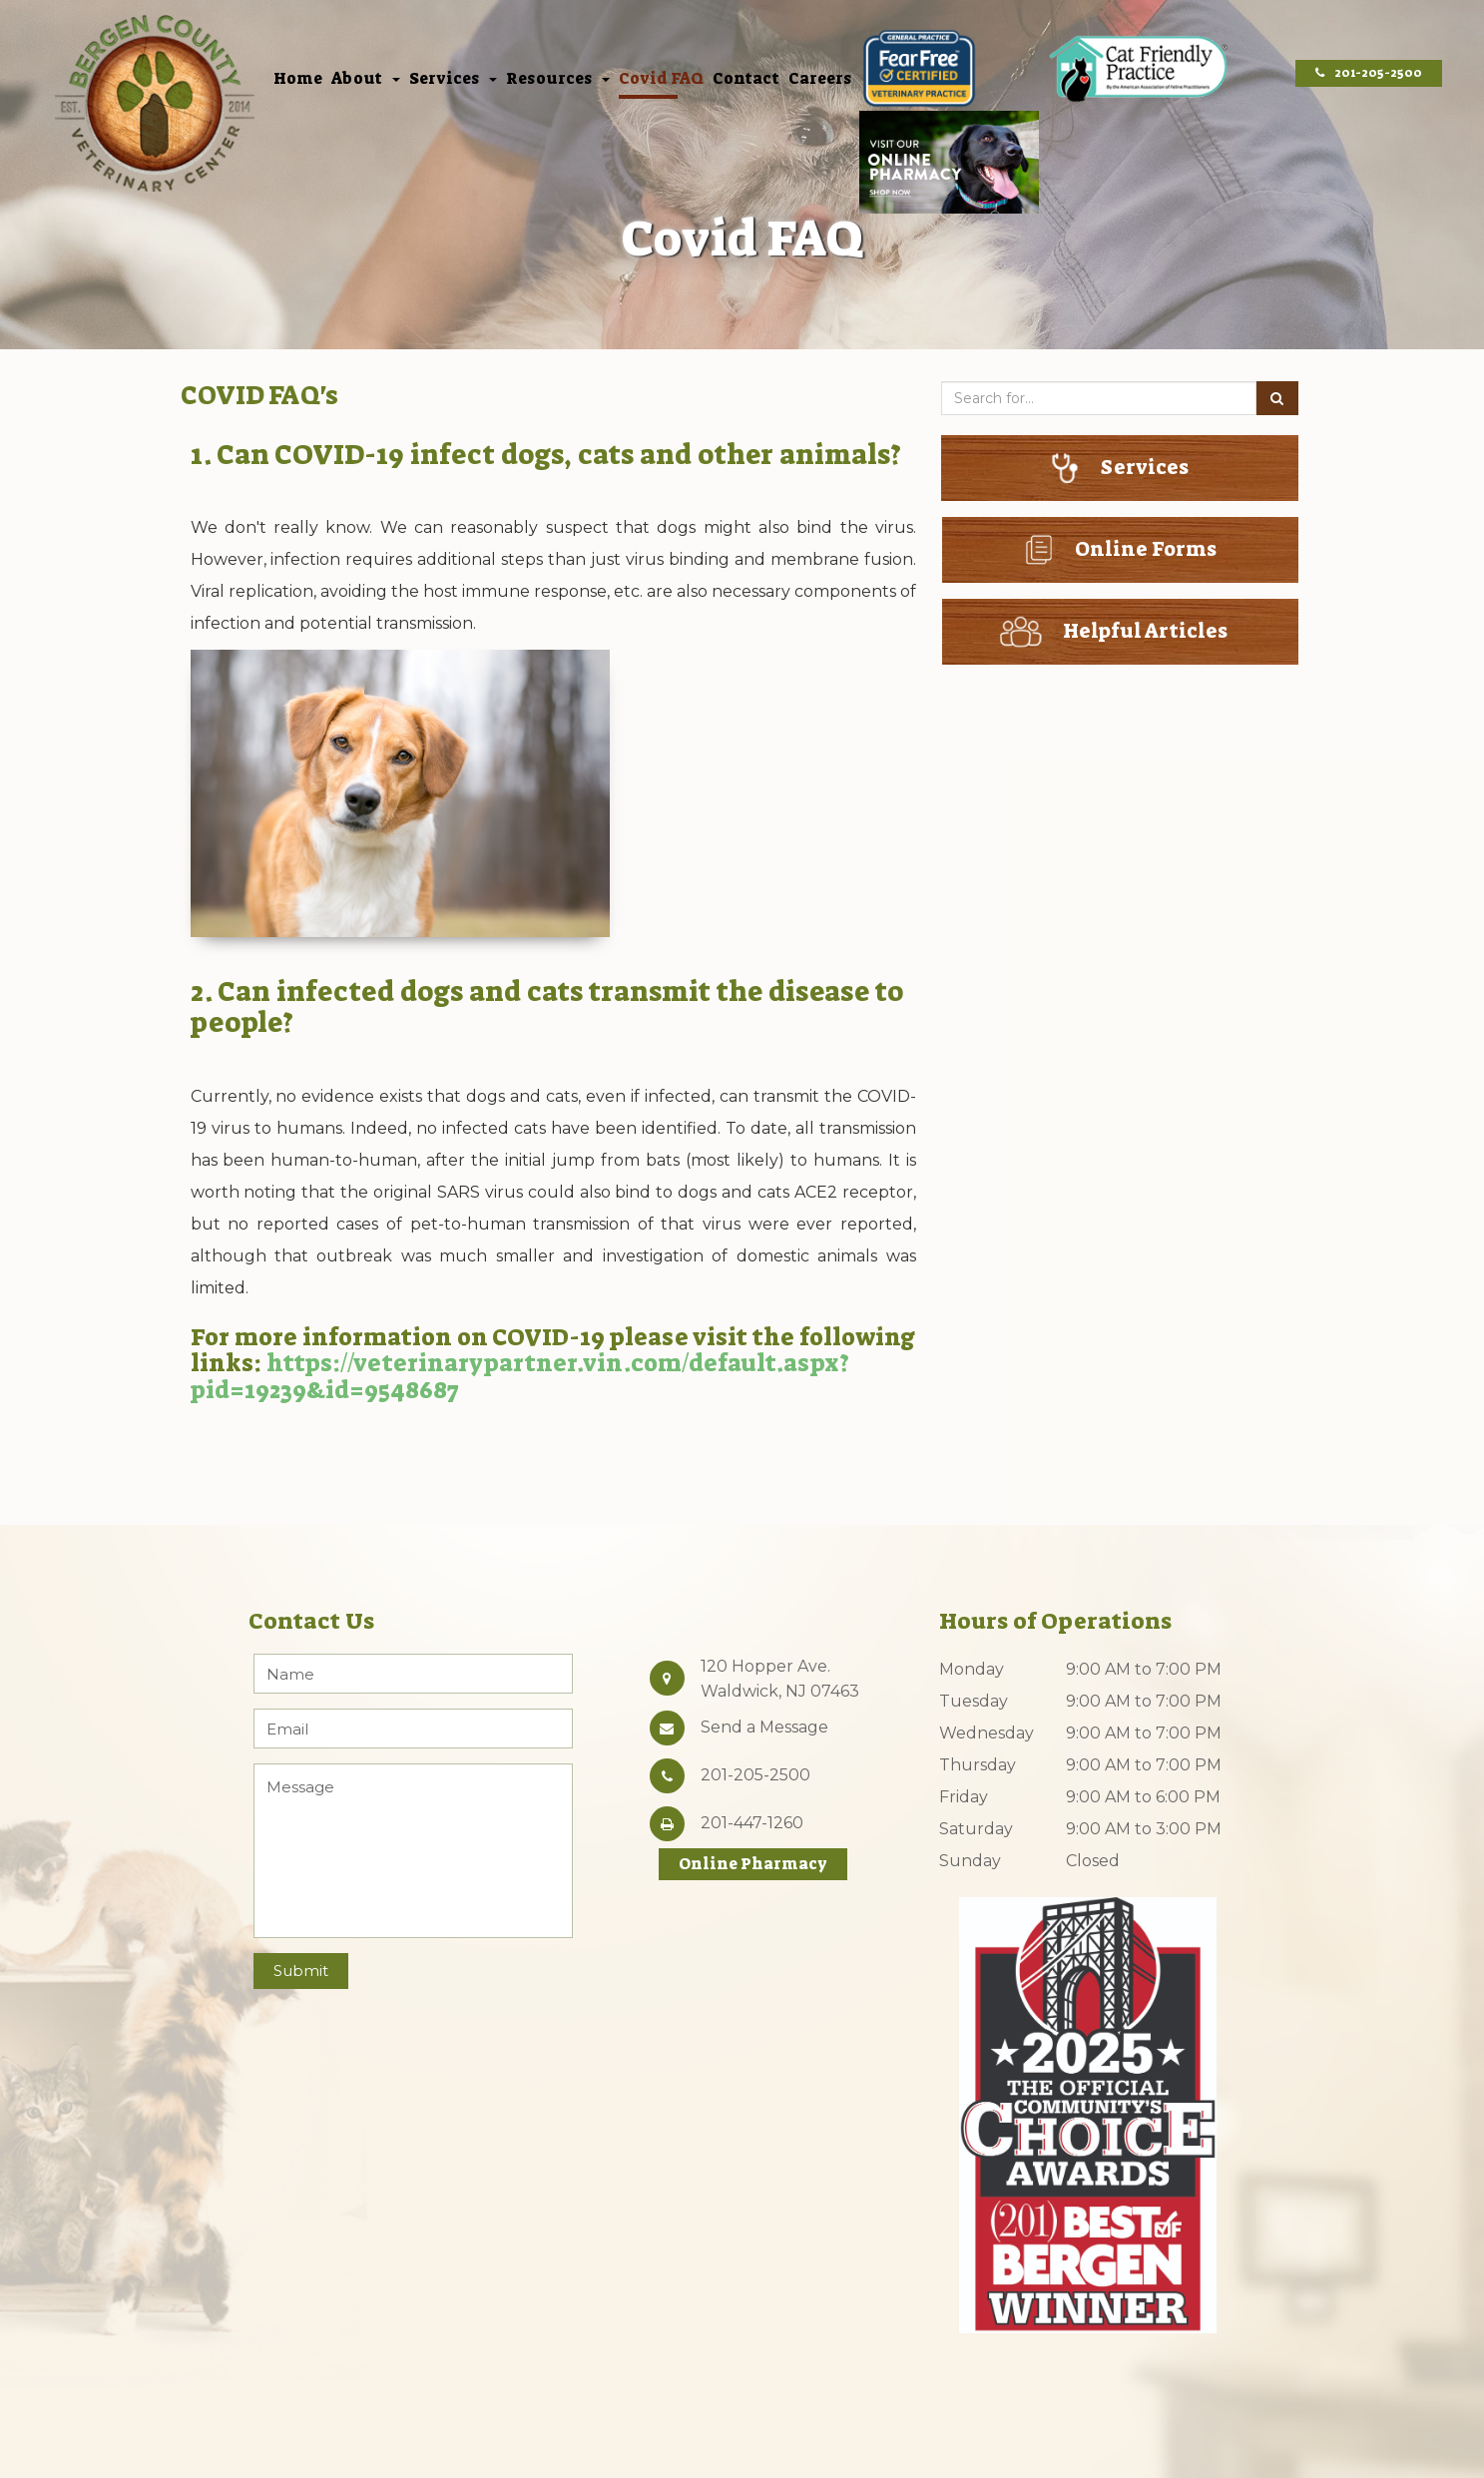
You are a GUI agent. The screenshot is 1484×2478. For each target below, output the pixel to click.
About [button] (365, 80)
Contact (746, 80)
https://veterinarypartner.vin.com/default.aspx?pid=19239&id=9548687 (520, 1376)
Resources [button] (558, 80)
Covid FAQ (661, 80)
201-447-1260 (752, 1822)
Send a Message (764, 1727)
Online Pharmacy (753, 1863)
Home (297, 80)
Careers (819, 80)
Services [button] (453, 80)
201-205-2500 (1368, 73)
